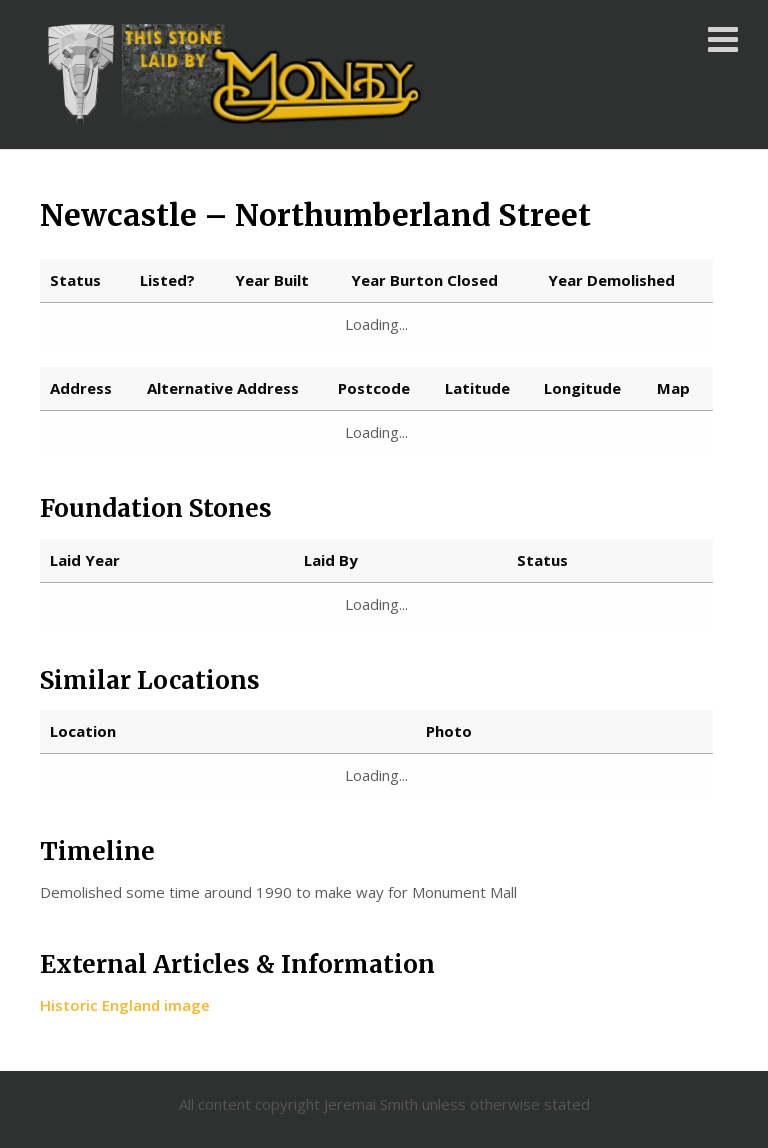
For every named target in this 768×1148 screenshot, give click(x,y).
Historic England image (125, 1005)
